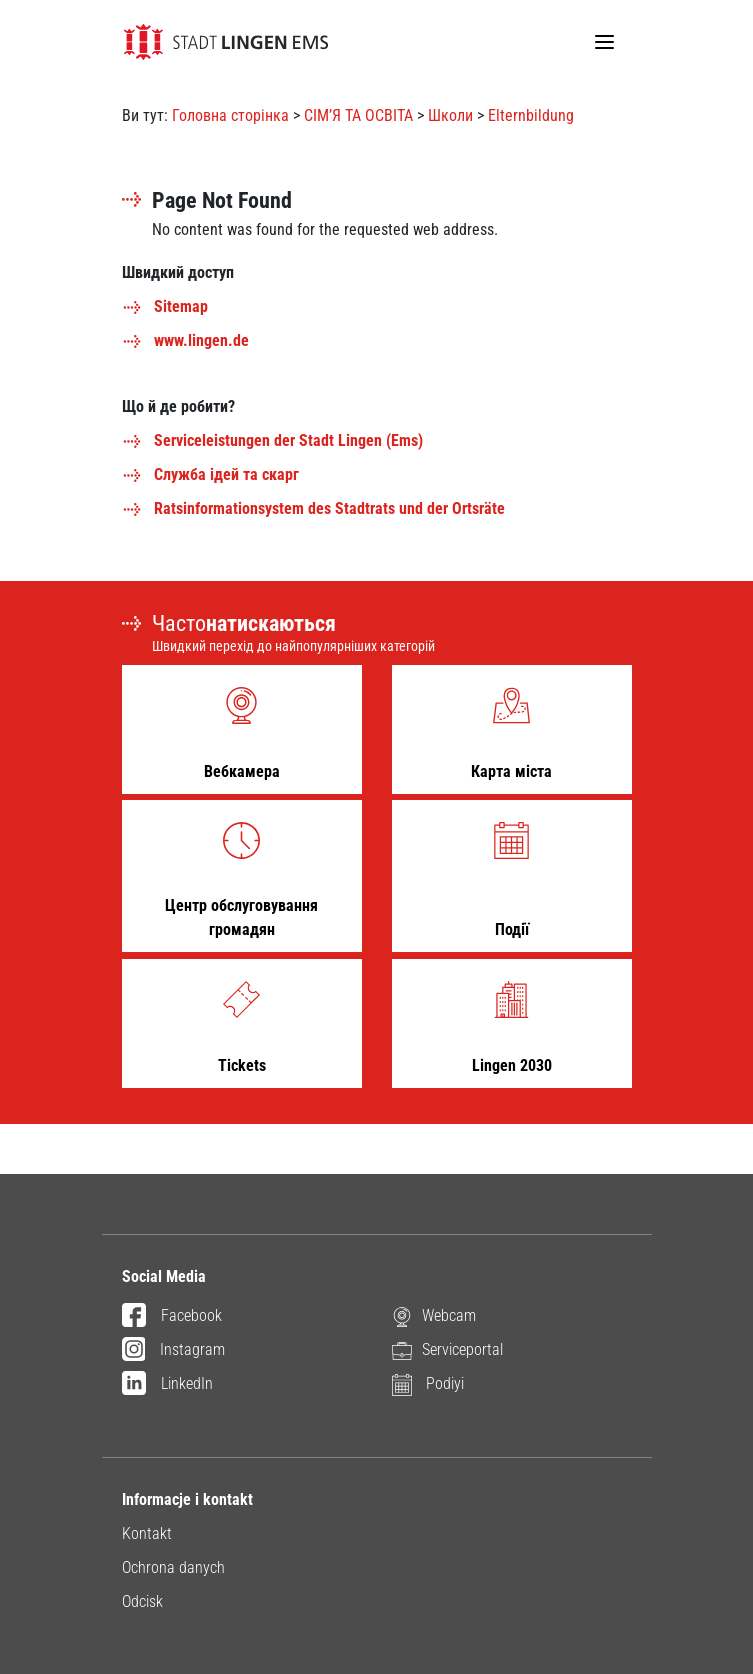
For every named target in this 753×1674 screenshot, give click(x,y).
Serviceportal (447, 1349)
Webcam (434, 1315)
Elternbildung (531, 115)
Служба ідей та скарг (210, 474)
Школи (450, 115)
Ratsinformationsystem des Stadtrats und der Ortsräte (313, 508)
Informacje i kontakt (187, 1499)
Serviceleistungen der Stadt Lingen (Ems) (272, 440)
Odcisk (142, 1601)
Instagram (174, 1351)
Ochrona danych (173, 1567)
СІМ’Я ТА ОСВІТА (358, 115)
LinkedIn (167, 1385)
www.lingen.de (185, 340)
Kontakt (147, 1533)
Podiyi (428, 1383)
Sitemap (165, 306)
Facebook (172, 1317)
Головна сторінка (230, 115)
